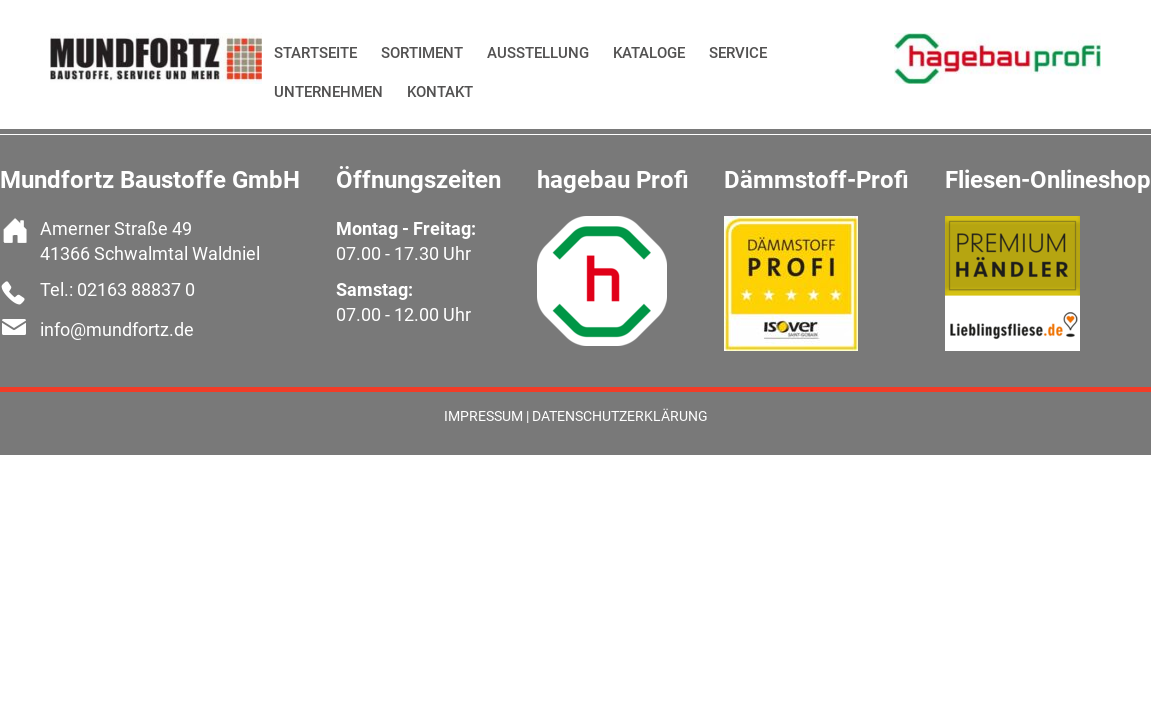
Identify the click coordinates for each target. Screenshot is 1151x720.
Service (738, 53)
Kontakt (440, 92)
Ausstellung (538, 53)
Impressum (483, 416)
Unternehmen (328, 92)
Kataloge (649, 53)
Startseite (315, 53)
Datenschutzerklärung (620, 416)
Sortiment (422, 53)
